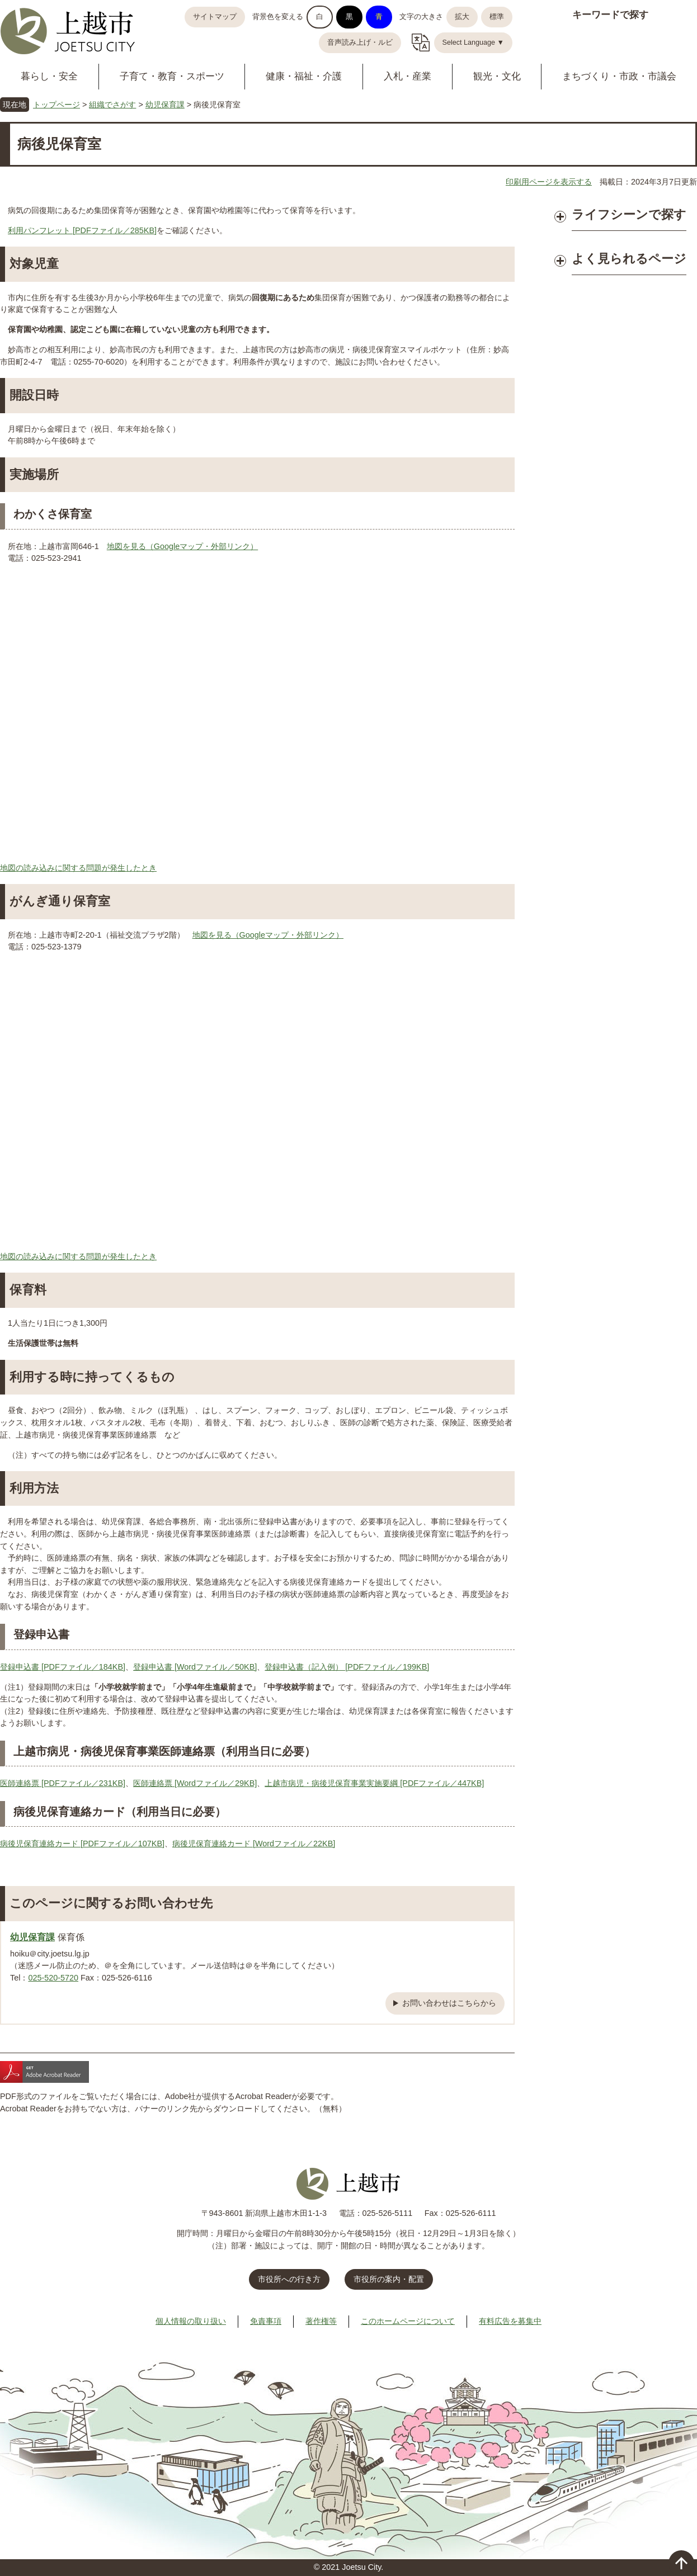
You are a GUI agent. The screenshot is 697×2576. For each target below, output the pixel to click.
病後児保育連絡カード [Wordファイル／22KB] (253, 1843)
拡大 (462, 17)
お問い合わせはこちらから (449, 2002)
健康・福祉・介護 (304, 76)
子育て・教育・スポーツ (172, 76)
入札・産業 (407, 76)
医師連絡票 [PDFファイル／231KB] (62, 1783)
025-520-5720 (53, 1977)
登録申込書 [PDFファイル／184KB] (62, 1666)
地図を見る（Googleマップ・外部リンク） (182, 546)
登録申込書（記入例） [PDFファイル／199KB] (347, 1666)
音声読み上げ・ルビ (360, 42)
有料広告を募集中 (510, 2321)
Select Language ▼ (473, 42)
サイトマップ (215, 17)
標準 (496, 17)
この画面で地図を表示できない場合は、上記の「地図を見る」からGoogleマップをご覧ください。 (257, 717)
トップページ (56, 104)
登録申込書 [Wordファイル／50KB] (195, 1666)
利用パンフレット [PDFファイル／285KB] (82, 230)
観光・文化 (497, 76)
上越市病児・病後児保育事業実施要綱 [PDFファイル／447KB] (374, 1783)
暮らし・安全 (49, 76)
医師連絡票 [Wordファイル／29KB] (195, 1783)
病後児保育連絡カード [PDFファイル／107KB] (82, 1843)
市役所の (389, 2279)
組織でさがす (112, 104)
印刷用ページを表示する (549, 181)
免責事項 (265, 2321)
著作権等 (321, 2321)
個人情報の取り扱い (191, 2321)
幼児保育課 (165, 104)
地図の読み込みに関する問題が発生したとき (78, 867)
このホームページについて (408, 2321)
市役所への (289, 2279)
